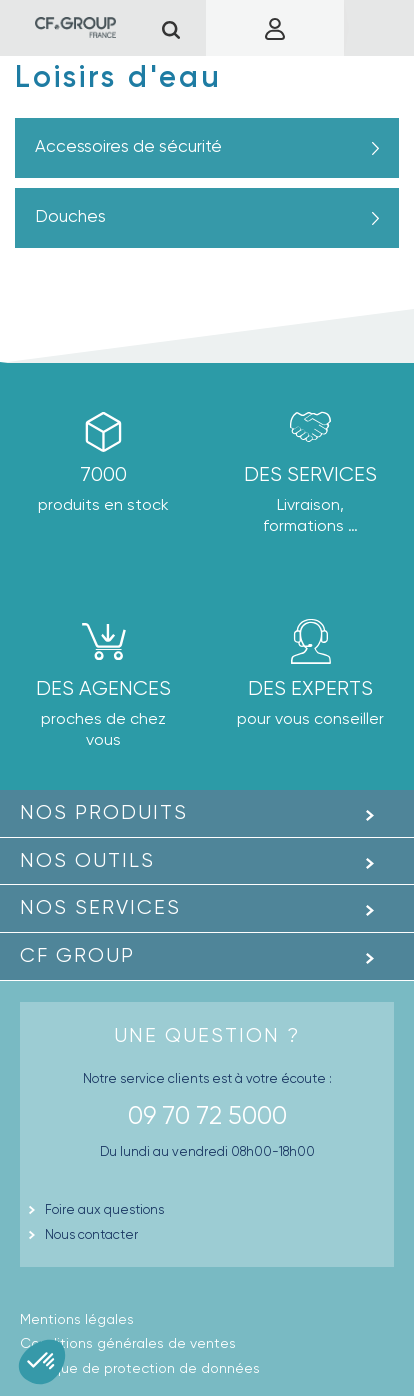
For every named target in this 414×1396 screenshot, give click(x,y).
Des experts (310, 688)
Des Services (310, 474)
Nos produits (104, 812)
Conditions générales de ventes (128, 1343)
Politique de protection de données (140, 1368)
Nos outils (87, 860)
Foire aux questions (104, 1209)
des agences (103, 688)
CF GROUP (77, 955)
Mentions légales (77, 1319)
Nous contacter (91, 1234)
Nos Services (100, 907)
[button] (42, 1362)
